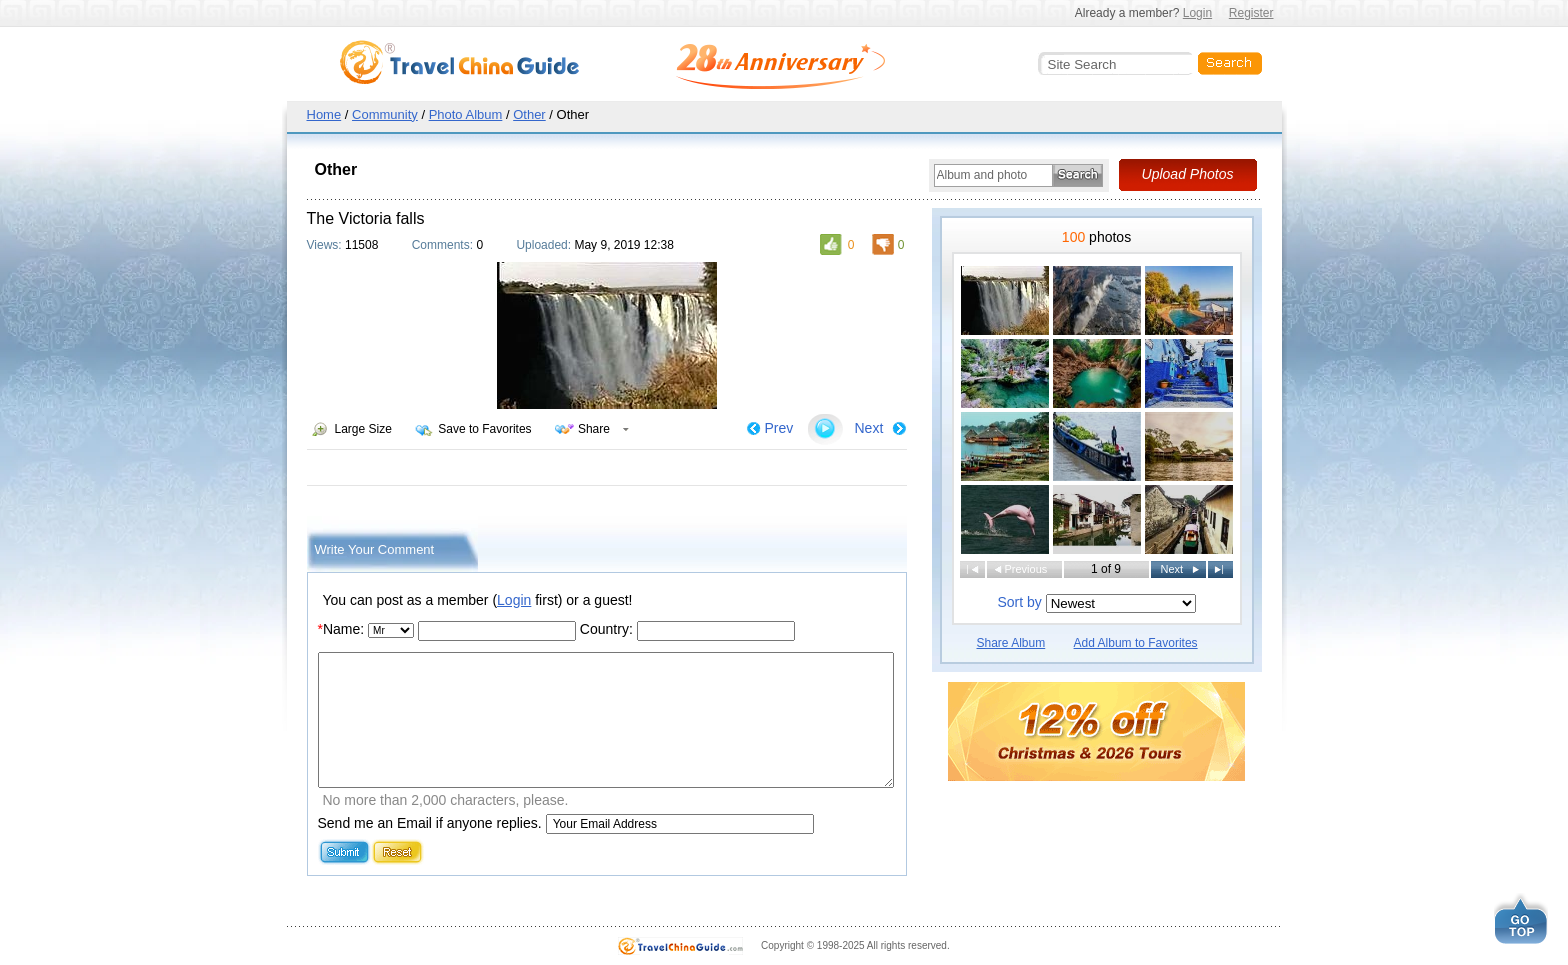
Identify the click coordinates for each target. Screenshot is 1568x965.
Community (385, 114)
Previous (1026, 569)
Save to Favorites (484, 429)
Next (869, 428)
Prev (779, 428)
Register (1251, 13)
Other (529, 114)
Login (1197, 13)
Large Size (363, 429)
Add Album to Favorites (1136, 643)
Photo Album (466, 114)
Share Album (1011, 643)
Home (324, 114)
